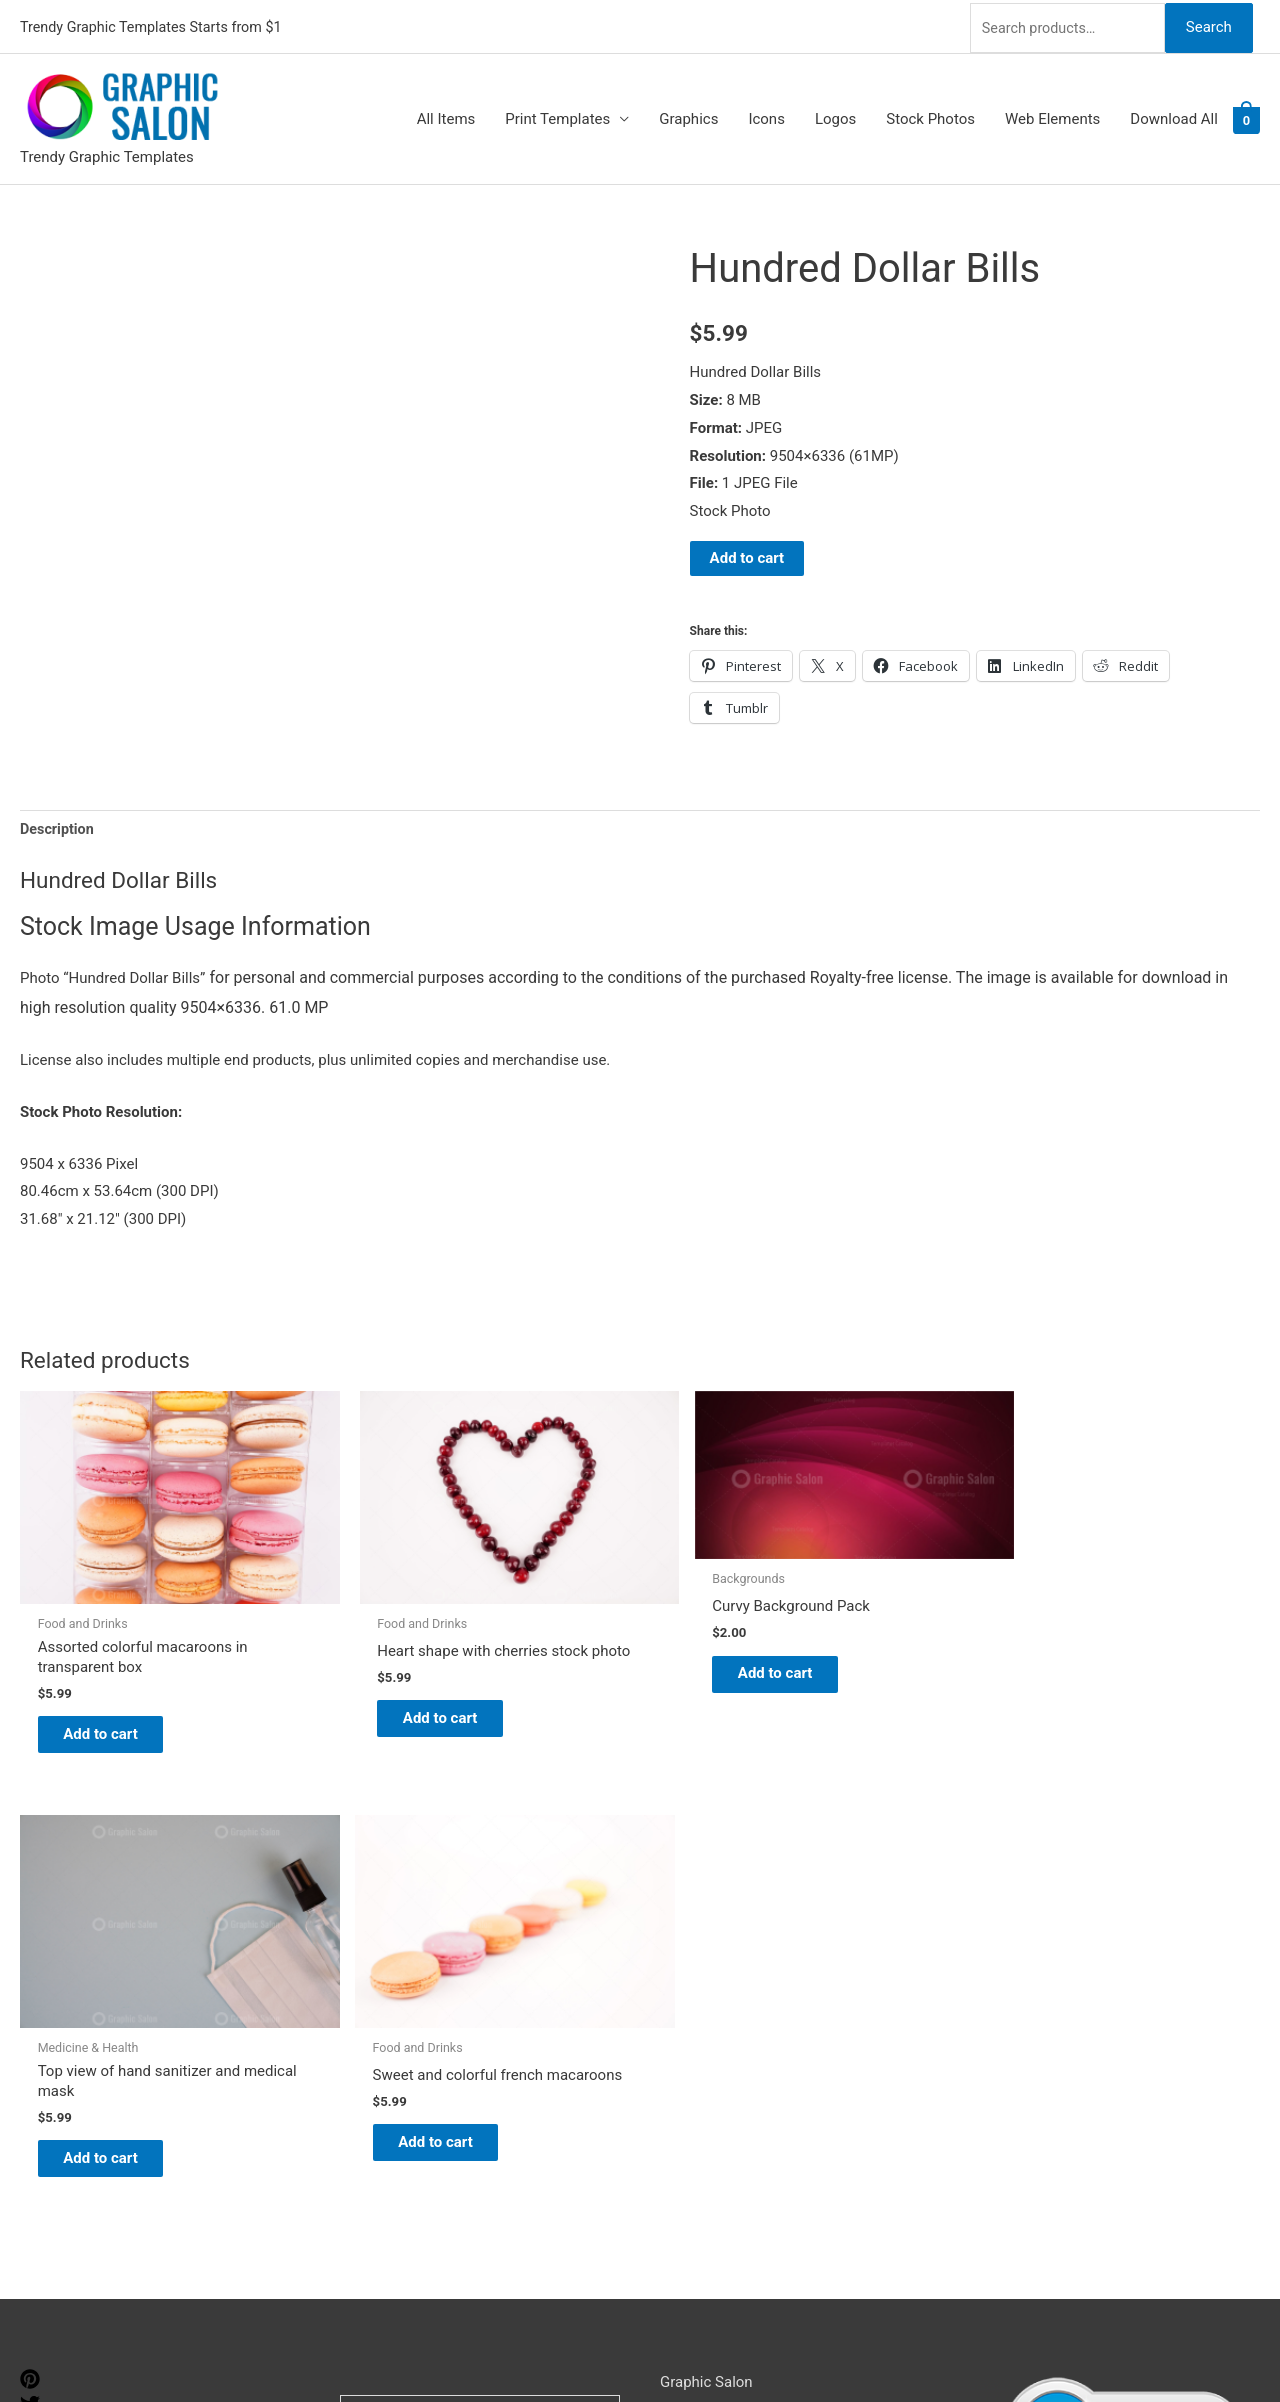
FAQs (677, 1986)
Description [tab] (58, 827)
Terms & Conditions (725, 2098)
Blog (675, 1931)
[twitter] (32, 1925)
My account (699, 2014)
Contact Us (697, 2042)
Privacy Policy (706, 2070)
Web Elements (1052, 116)
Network (742, 2347)
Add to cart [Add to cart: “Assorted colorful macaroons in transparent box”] (115, 1676)
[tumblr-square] (32, 1950)
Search (1208, 24)
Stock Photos (930, 116)
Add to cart (747, 555)
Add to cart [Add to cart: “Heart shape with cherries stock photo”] (367, 1676)
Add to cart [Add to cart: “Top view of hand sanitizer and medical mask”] (871, 1676)
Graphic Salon (706, 1903)
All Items (446, 116)
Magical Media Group (933, 2347)
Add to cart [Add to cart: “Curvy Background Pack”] (619, 1628)
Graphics (688, 116)
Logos (835, 116)
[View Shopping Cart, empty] (1246, 116)
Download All (1174, 116)
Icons (766, 116)
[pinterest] (32, 1900)
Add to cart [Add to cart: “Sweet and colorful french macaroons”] (1123, 1676)
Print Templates (557, 116)
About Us (690, 1959)
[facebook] (32, 1975)
